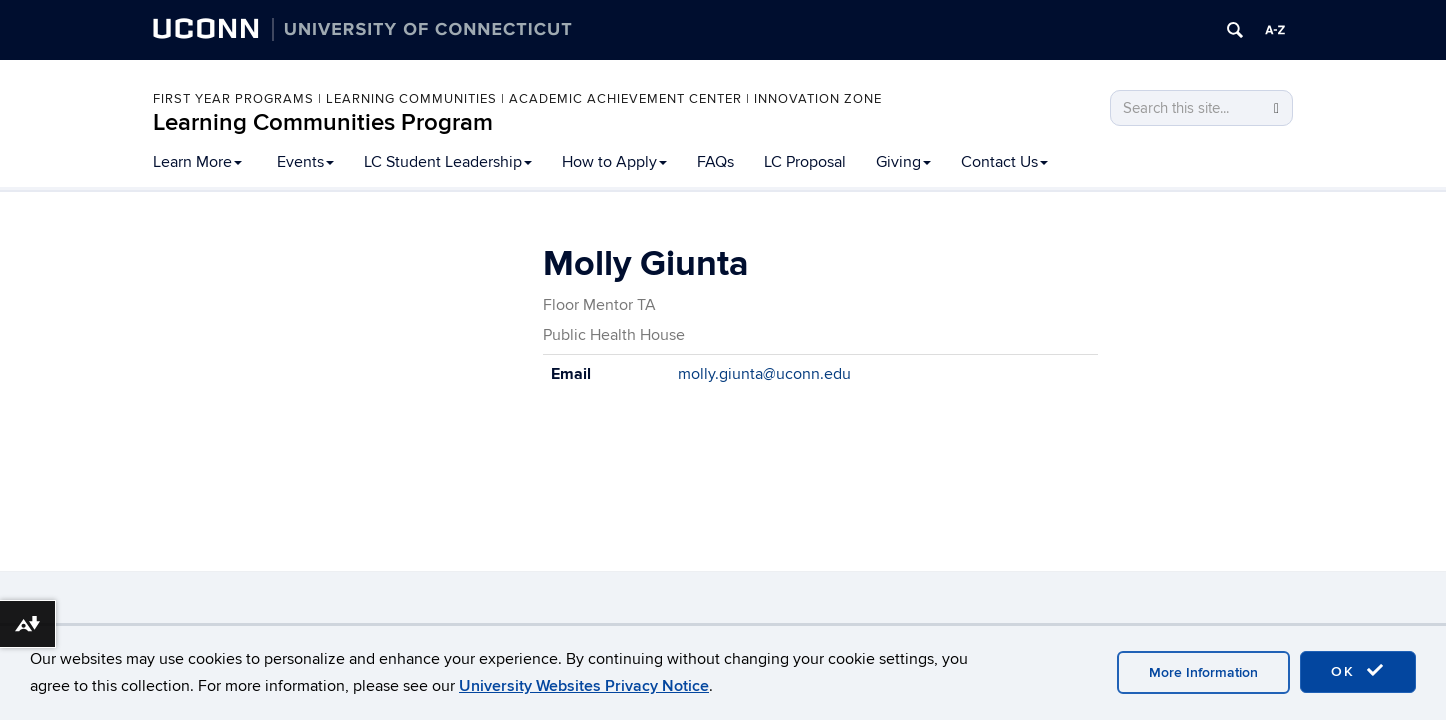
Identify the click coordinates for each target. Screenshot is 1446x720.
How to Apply (614, 162)
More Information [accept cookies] (1203, 672)
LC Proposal (805, 162)
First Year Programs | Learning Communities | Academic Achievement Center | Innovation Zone (517, 99)
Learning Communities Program (323, 122)
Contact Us (1004, 162)
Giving (903, 162)
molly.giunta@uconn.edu (764, 374)
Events (305, 162)
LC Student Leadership (448, 162)
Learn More (197, 162)
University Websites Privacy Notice (584, 686)
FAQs (715, 162)
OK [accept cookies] (1358, 671)
